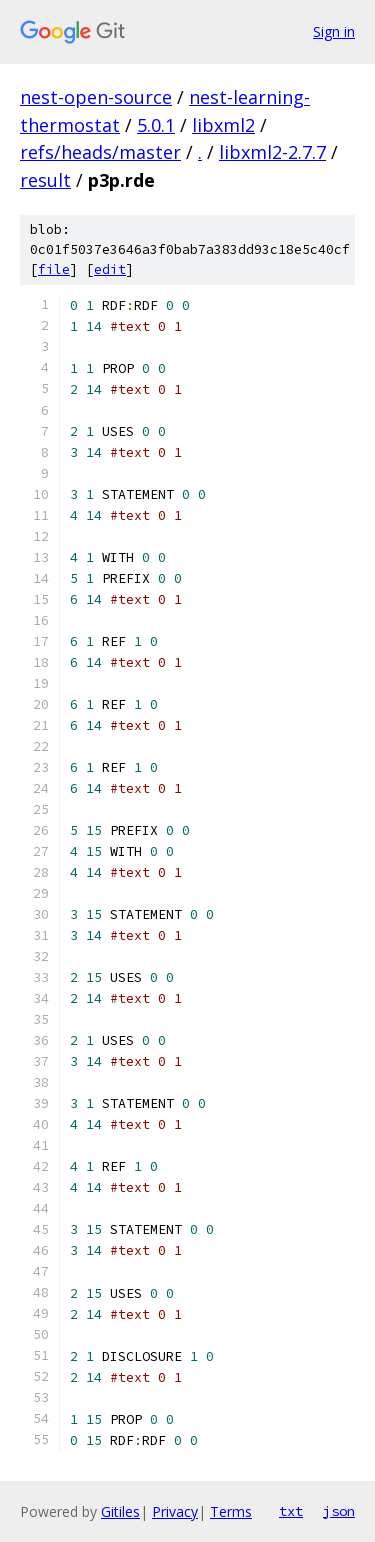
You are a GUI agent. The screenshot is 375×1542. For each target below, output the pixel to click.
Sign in (334, 31)
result (45, 180)
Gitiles (120, 1511)
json (339, 1511)
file (54, 269)
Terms (231, 1511)
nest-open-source (96, 97)
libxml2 (223, 125)
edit (110, 269)
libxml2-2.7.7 (272, 152)
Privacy (175, 1511)
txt (291, 1511)
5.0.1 (156, 125)
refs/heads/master (100, 152)
